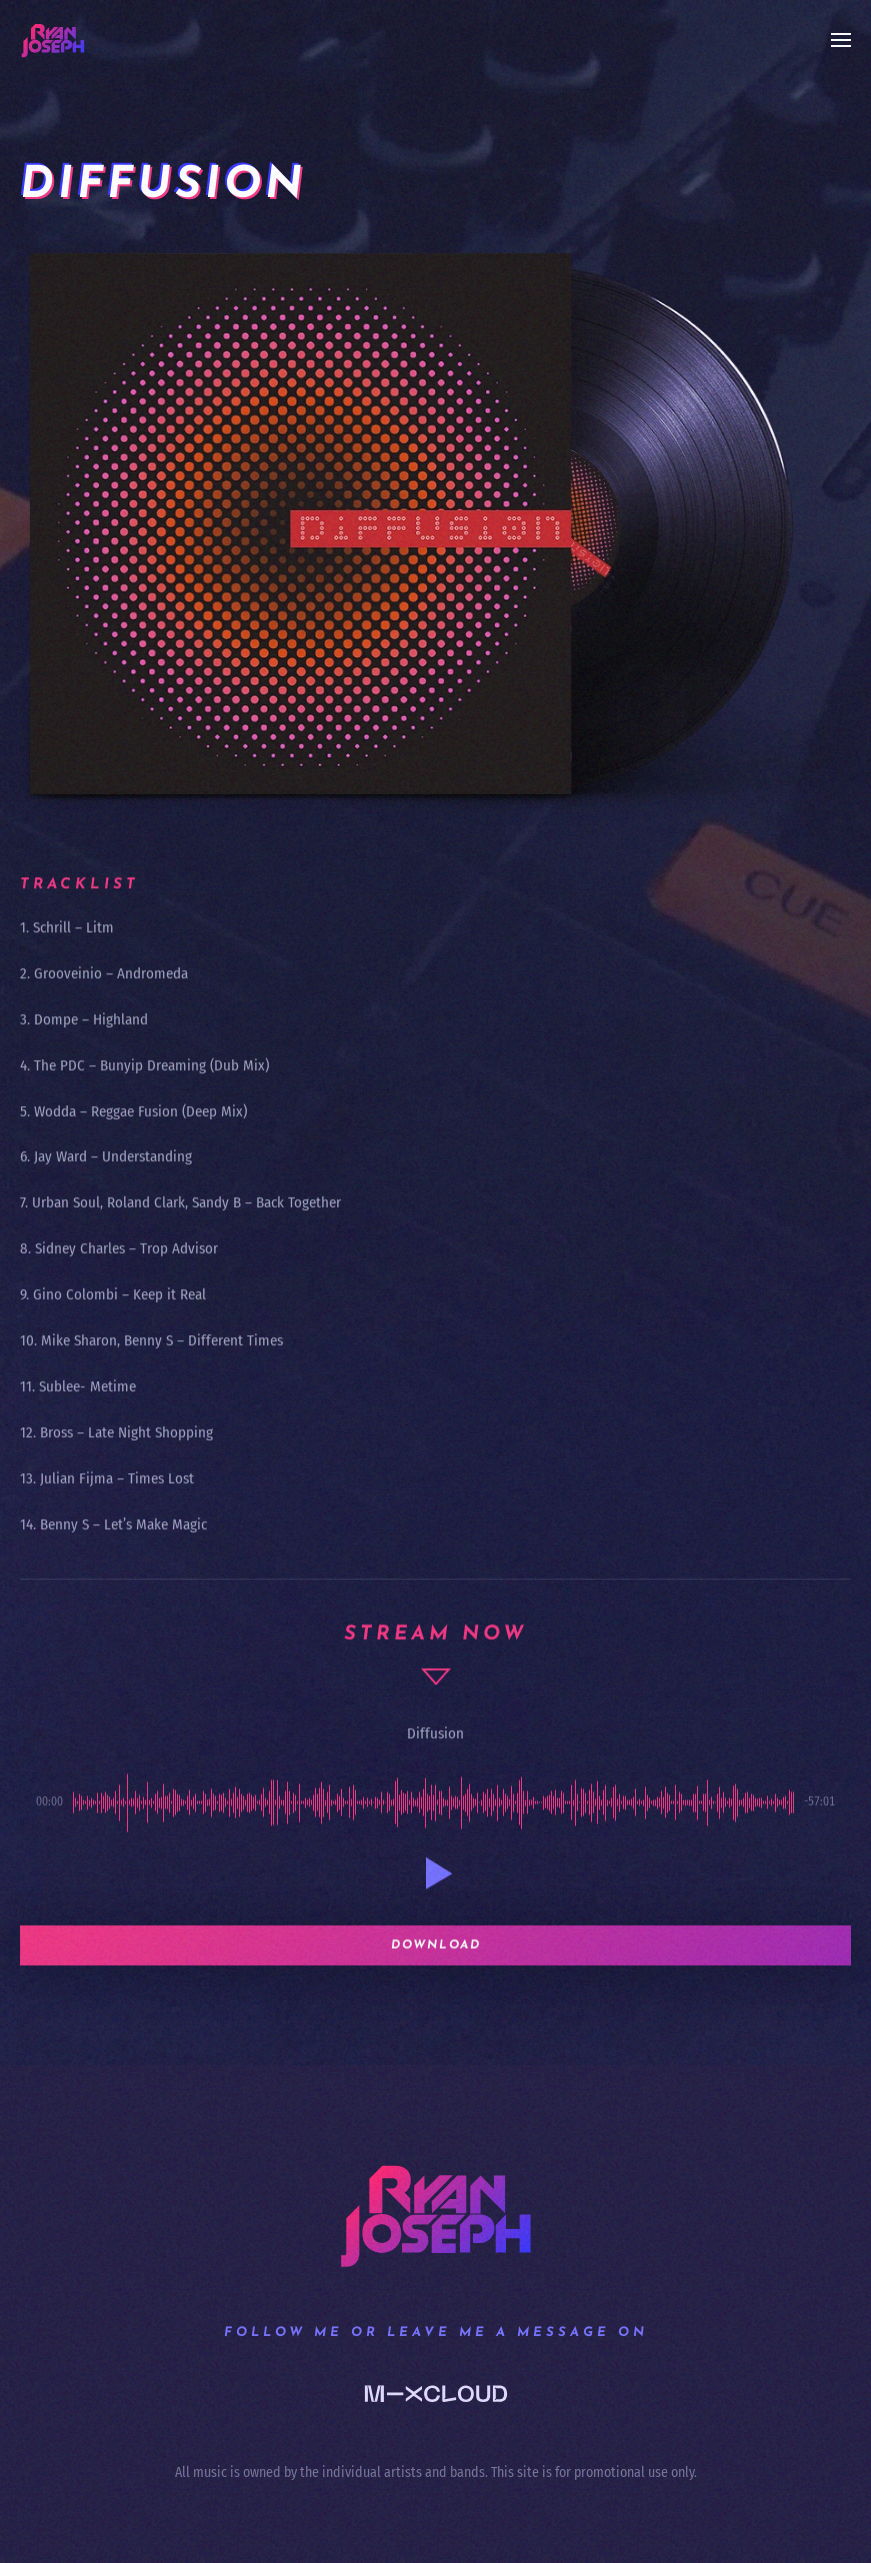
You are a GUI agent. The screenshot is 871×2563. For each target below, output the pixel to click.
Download (436, 1968)
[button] (841, 40)
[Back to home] (53, 40)
